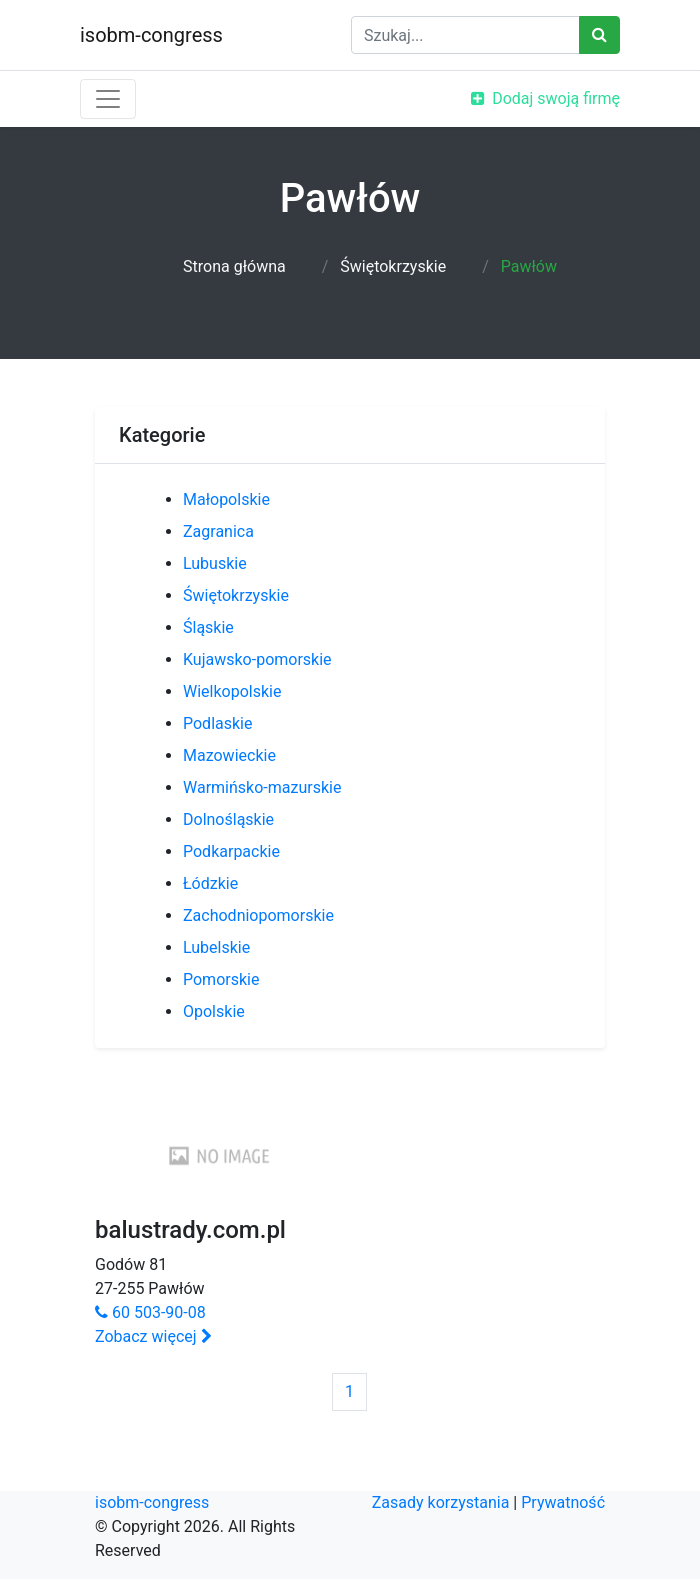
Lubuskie (215, 563)
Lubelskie (216, 947)
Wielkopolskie (232, 691)
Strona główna (234, 266)
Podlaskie (217, 723)
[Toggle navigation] (108, 99)
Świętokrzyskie (393, 266)
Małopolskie (226, 499)
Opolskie (214, 1011)
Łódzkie (210, 883)
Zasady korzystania (441, 1502)
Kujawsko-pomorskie (257, 659)
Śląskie (208, 627)
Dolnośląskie (228, 819)
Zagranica (218, 531)
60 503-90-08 (150, 1312)
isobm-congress (151, 35)
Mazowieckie (229, 755)
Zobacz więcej (153, 1336)
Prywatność (563, 1502)
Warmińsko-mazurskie (262, 787)
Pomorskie (221, 979)
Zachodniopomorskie (258, 915)
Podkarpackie (231, 851)
